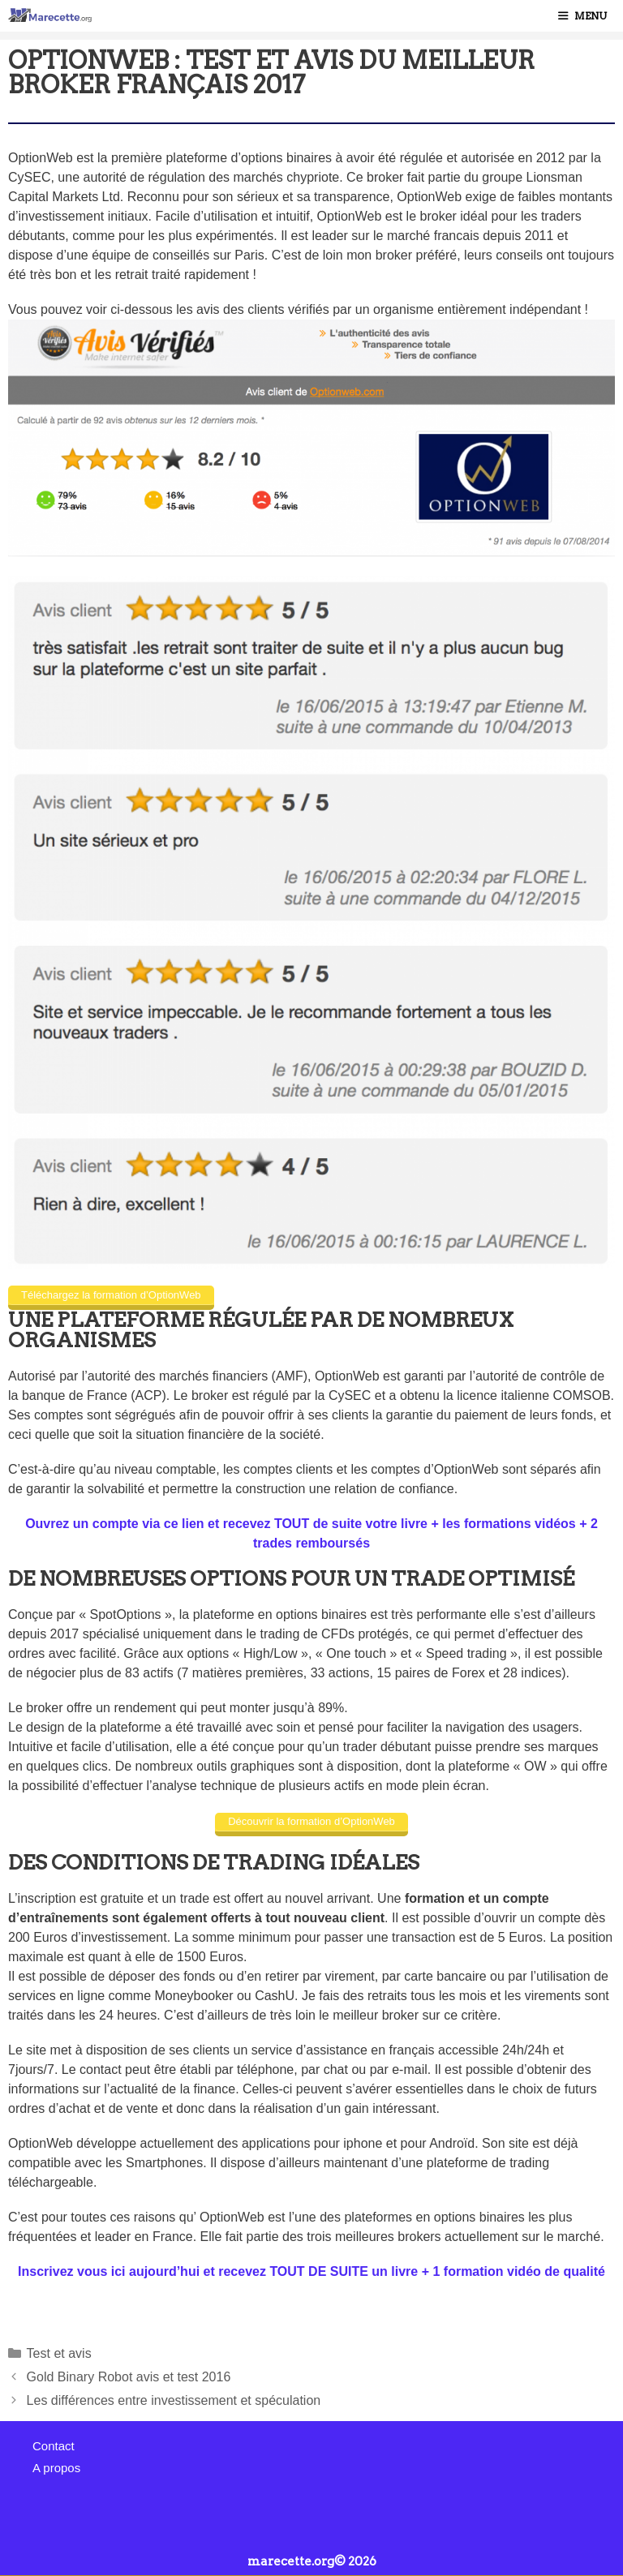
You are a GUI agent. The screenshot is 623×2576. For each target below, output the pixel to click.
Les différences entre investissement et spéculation (174, 2400)
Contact (53, 2446)
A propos (56, 2468)
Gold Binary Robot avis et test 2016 (129, 2377)
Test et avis (59, 2353)
